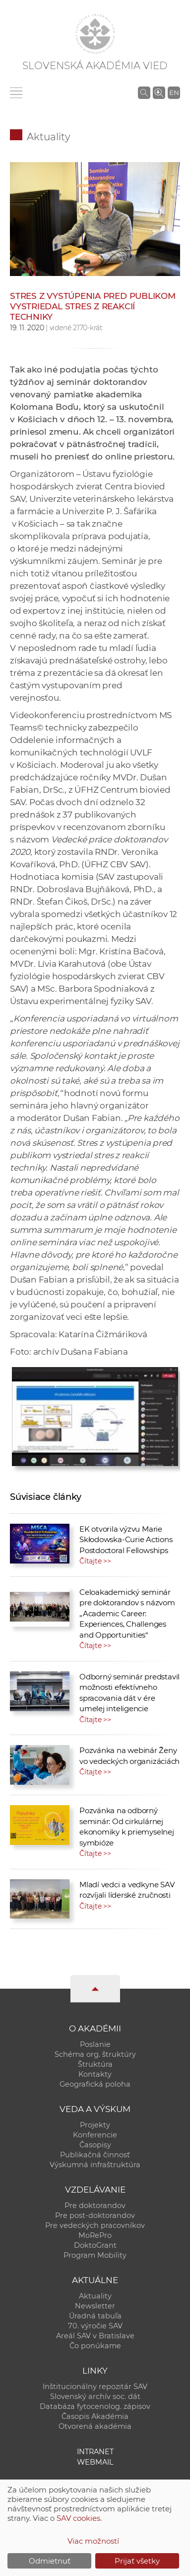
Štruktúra (95, 2064)
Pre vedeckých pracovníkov (95, 2225)
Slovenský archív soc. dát (95, 2396)
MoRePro (95, 2235)
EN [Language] (174, 92)
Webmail (95, 2462)
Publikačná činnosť (95, 2154)
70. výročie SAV (95, 2325)
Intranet (95, 2451)
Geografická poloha (95, 2084)
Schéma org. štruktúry (95, 2054)
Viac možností (93, 2541)
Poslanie (95, 2044)
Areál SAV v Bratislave (95, 2335)
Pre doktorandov (95, 2205)
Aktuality (48, 137)
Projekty (95, 2124)
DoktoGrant (95, 2245)
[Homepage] (95, 34)
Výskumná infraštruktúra (95, 2164)
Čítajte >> (95, 1561)
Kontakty (95, 2074)
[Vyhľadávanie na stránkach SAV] (144, 92)
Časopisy (95, 2144)
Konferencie (95, 2134)
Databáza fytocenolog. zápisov (95, 2406)
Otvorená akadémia (95, 2426)
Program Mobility (95, 2255)
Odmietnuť (49, 2561)
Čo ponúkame (95, 2345)
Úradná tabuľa (95, 2315)
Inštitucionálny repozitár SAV (95, 2386)
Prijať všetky (137, 2561)
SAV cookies (78, 2518)
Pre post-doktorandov (95, 2215)
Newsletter (95, 2305)
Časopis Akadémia (95, 2416)
